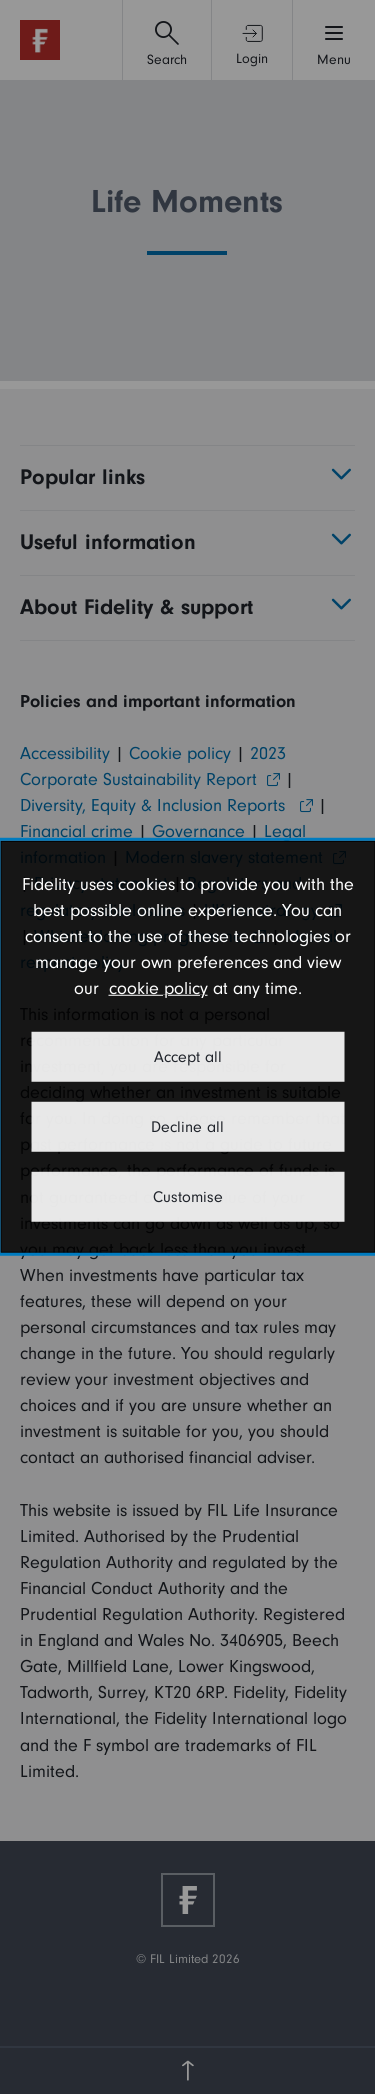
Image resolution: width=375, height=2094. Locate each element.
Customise (188, 1197)
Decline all (187, 1127)
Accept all (188, 1057)
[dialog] (187, 1047)
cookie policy (158, 988)
